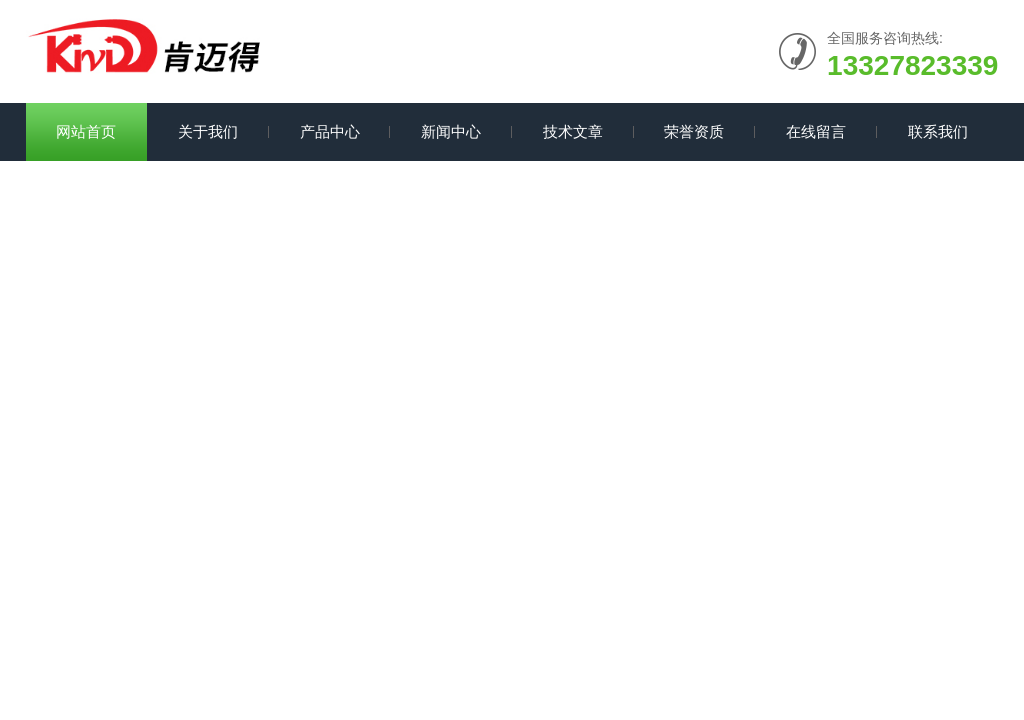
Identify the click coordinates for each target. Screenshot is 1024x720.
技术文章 (573, 131)
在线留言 (816, 131)
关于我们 (208, 131)
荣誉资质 (694, 131)
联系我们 (938, 131)
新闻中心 (451, 131)
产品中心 (330, 131)
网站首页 (86, 131)
